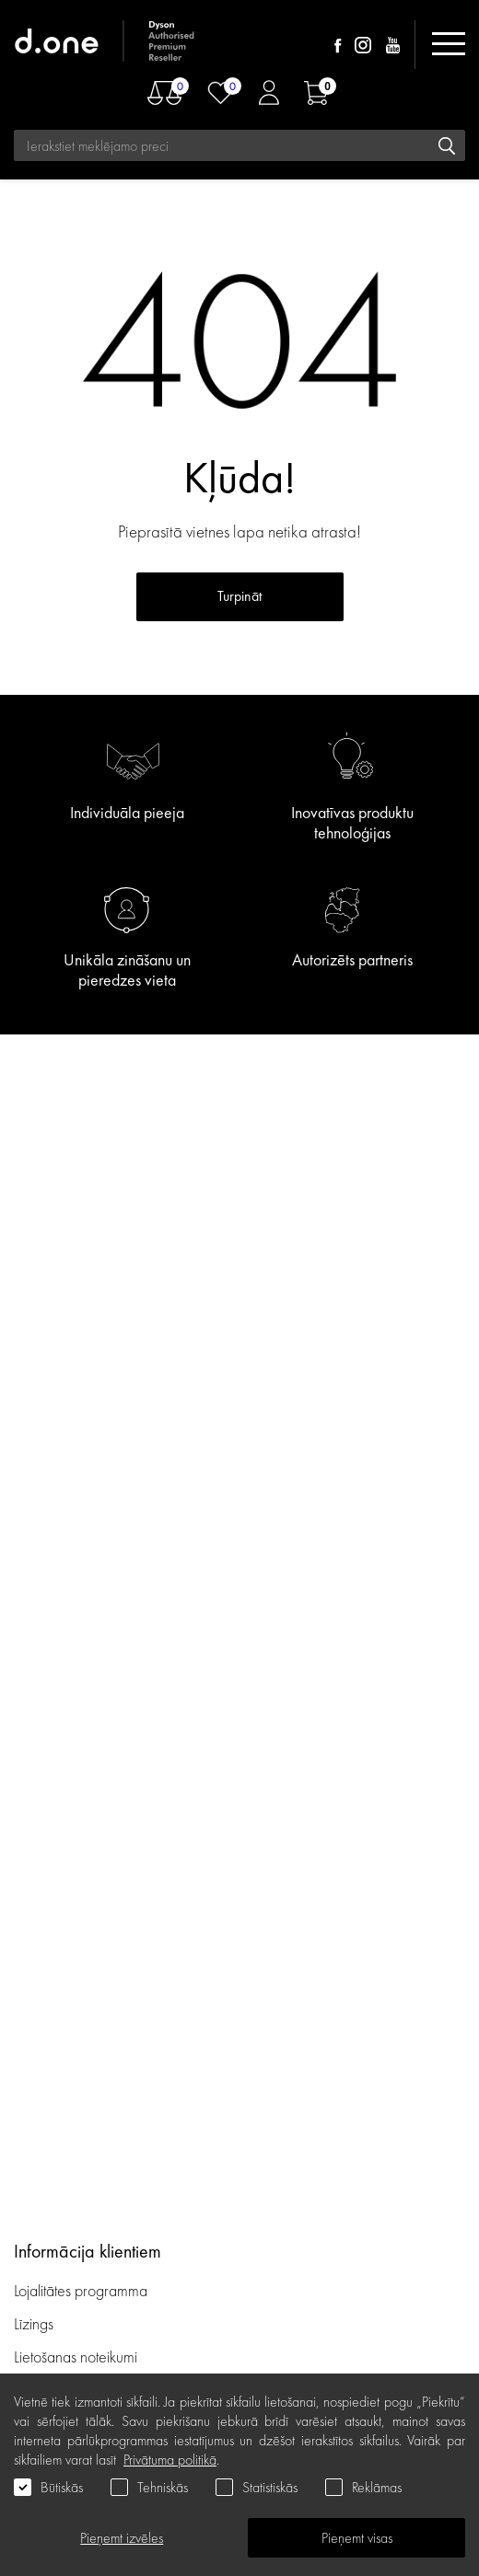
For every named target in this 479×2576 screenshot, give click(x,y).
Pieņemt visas (356, 2537)
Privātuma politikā (169, 2459)
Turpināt (239, 596)
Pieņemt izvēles (121, 2537)
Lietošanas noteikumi (75, 2356)
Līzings (33, 2323)
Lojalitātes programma (82, 2290)
